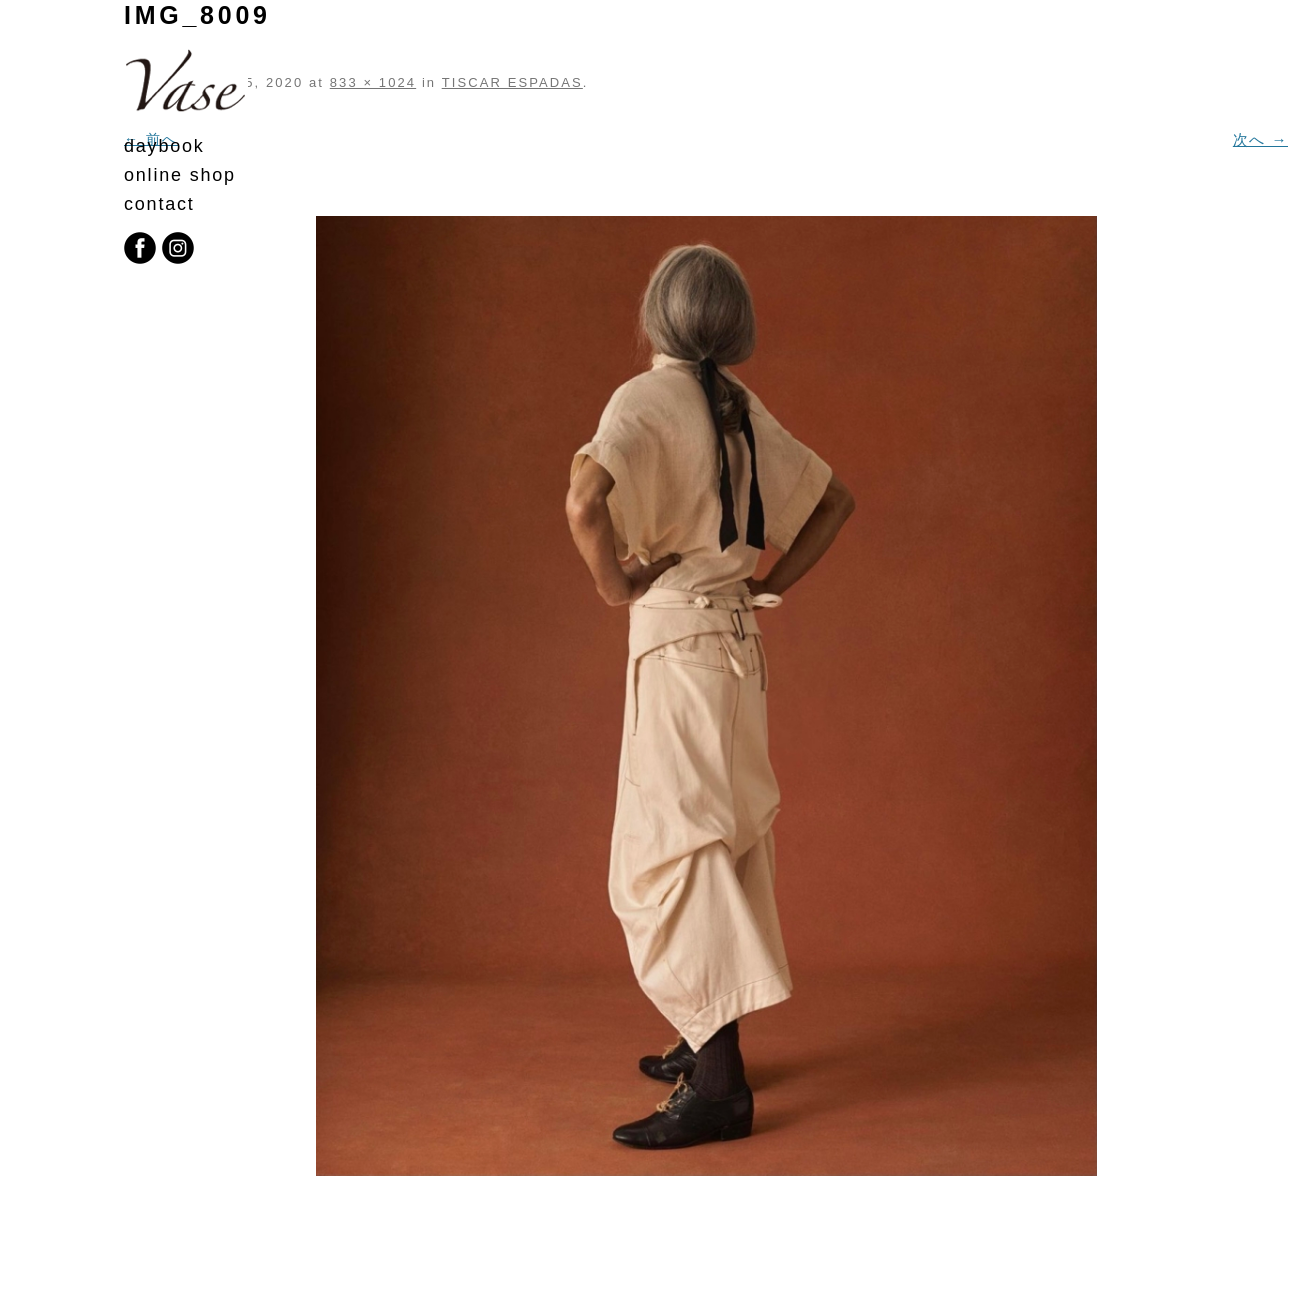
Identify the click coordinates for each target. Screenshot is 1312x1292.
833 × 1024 (373, 82)
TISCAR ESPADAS (512, 82)
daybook (164, 146)
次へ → (1260, 139)
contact (159, 204)
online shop (180, 175)
